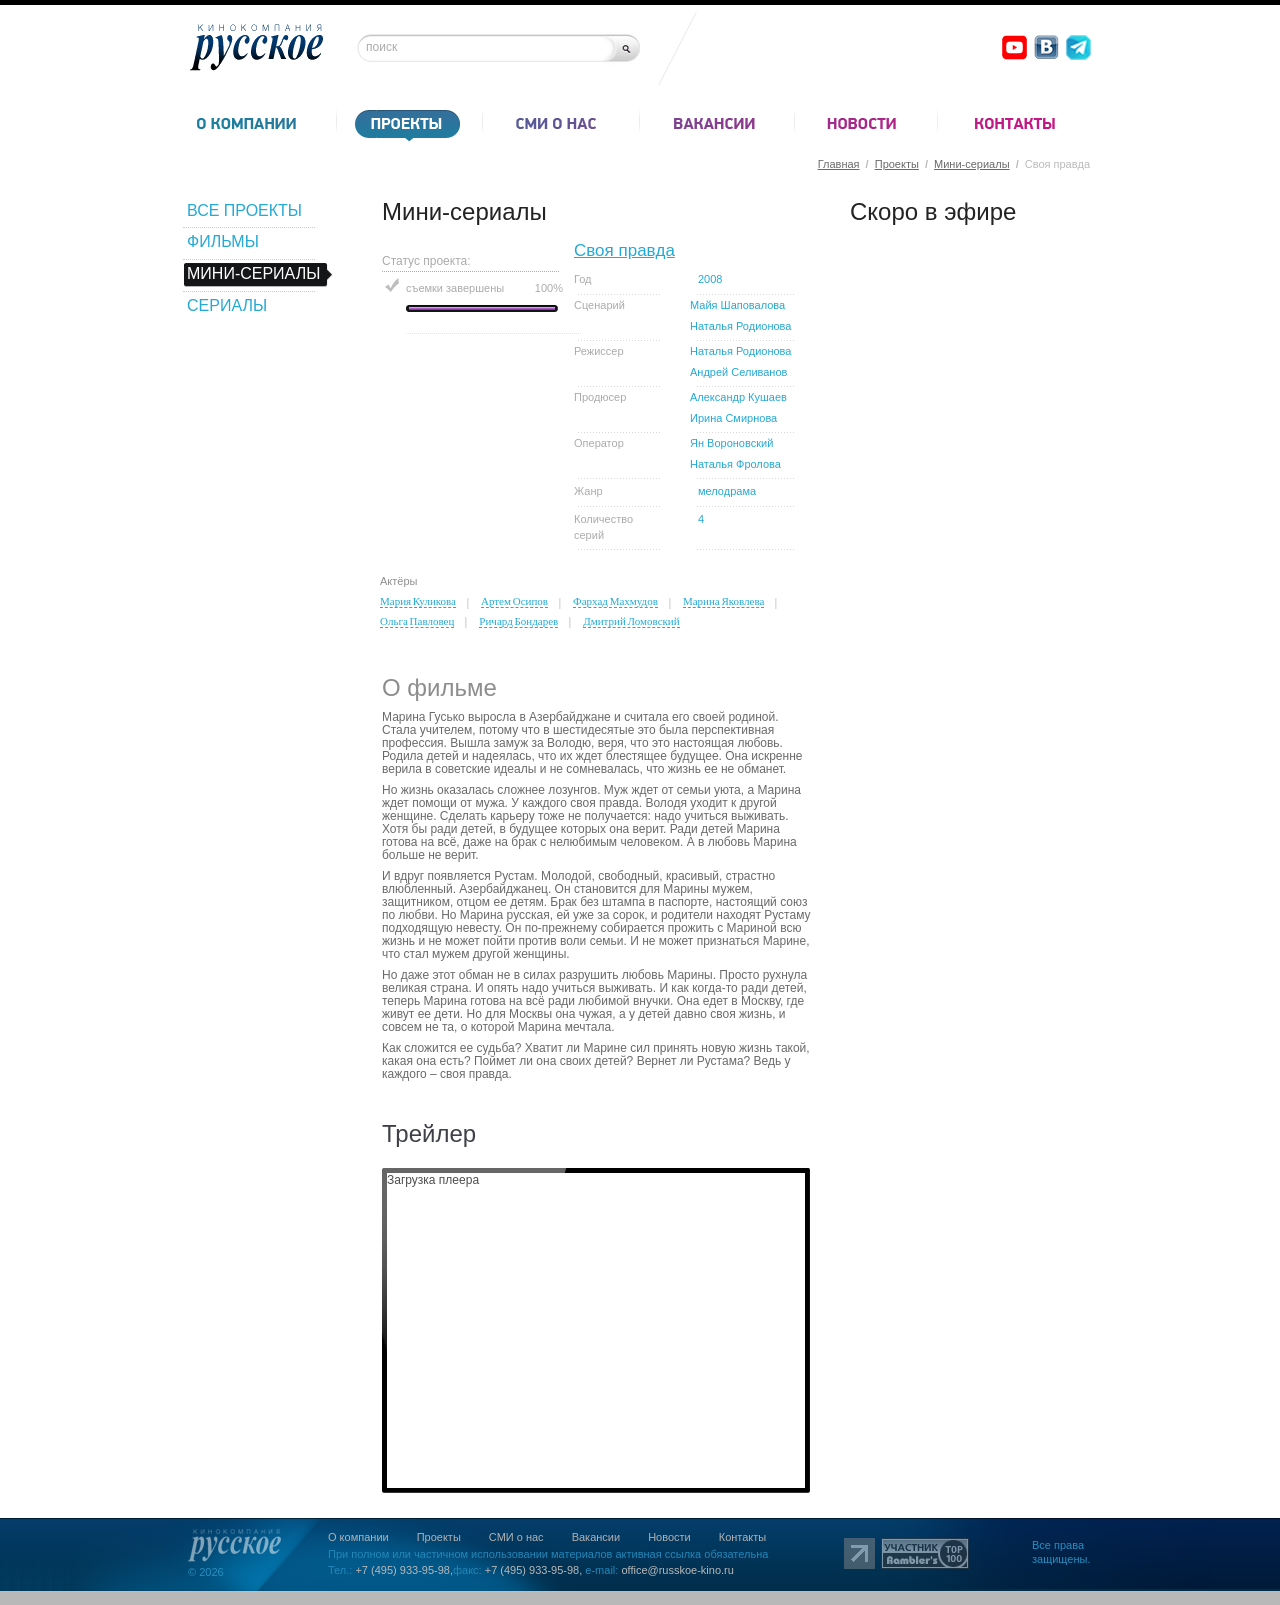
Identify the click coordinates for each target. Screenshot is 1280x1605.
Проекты (897, 164)
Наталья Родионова (740, 326)
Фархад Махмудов (615, 601)
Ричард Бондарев (518, 621)
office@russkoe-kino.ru (677, 1570)
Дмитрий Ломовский (631, 621)
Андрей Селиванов (738, 372)
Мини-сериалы (972, 164)
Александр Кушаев (738, 397)
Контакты (743, 1537)
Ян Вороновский (731, 443)
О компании (358, 1537)
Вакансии (596, 1537)
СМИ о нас (516, 1537)
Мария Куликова (418, 601)
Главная (839, 164)
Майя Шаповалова (737, 305)
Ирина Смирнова (733, 418)
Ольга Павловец (417, 621)
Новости (669, 1537)
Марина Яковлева (724, 601)
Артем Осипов (514, 601)
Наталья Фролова (735, 464)
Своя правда (624, 250)
